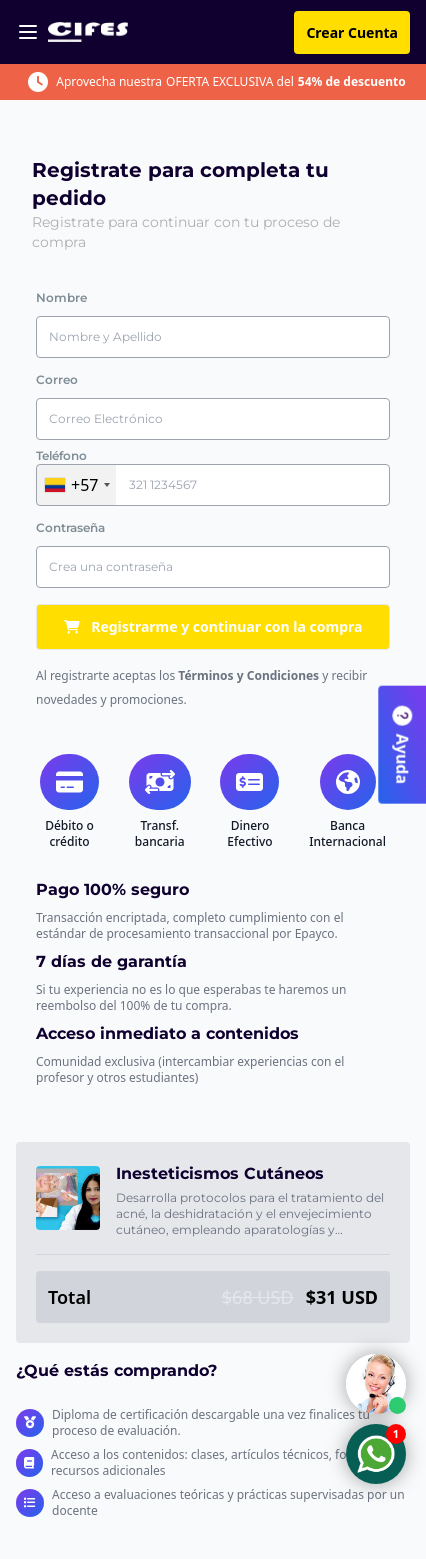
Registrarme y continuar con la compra (213, 626)
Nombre (61, 297)
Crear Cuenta (352, 32)
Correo (57, 379)
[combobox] (76, 485)
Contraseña (70, 527)
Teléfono (61, 455)
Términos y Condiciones (248, 675)
